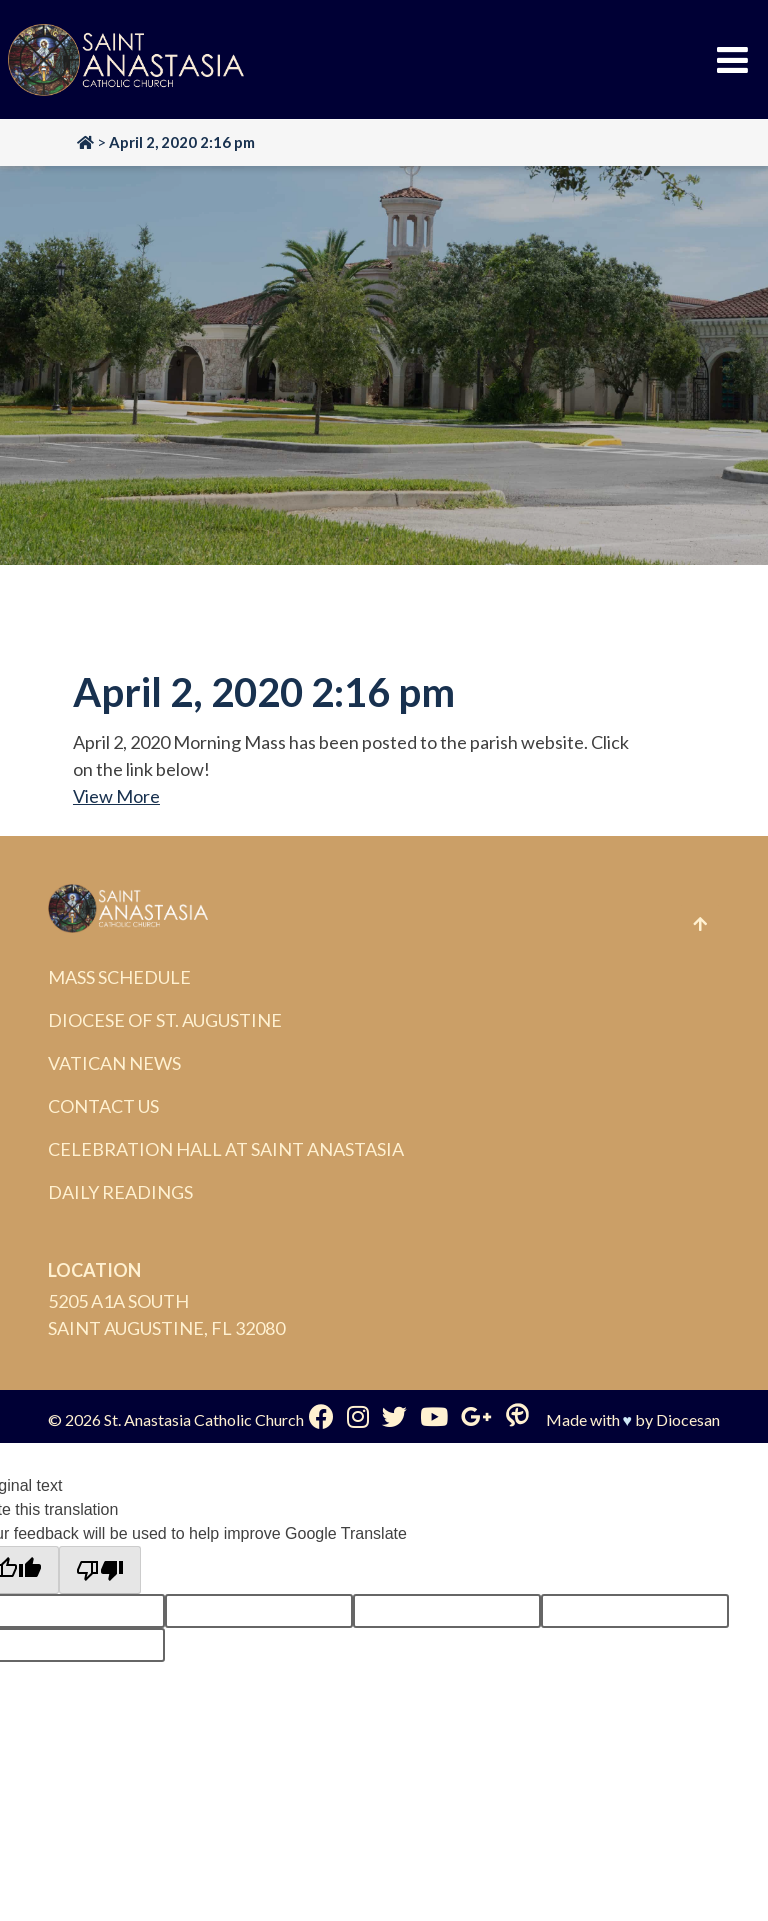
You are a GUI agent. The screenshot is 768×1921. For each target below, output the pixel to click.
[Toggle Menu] (732, 60)
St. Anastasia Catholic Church (204, 1419)
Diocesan (688, 1419)
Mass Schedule (119, 977)
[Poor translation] (100, 1570)
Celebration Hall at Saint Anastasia (226, 1149)
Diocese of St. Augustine (165, 1020)
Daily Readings (120, 1192)
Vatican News (114, 1063)
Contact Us (103, 1106)
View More (116, 796)
